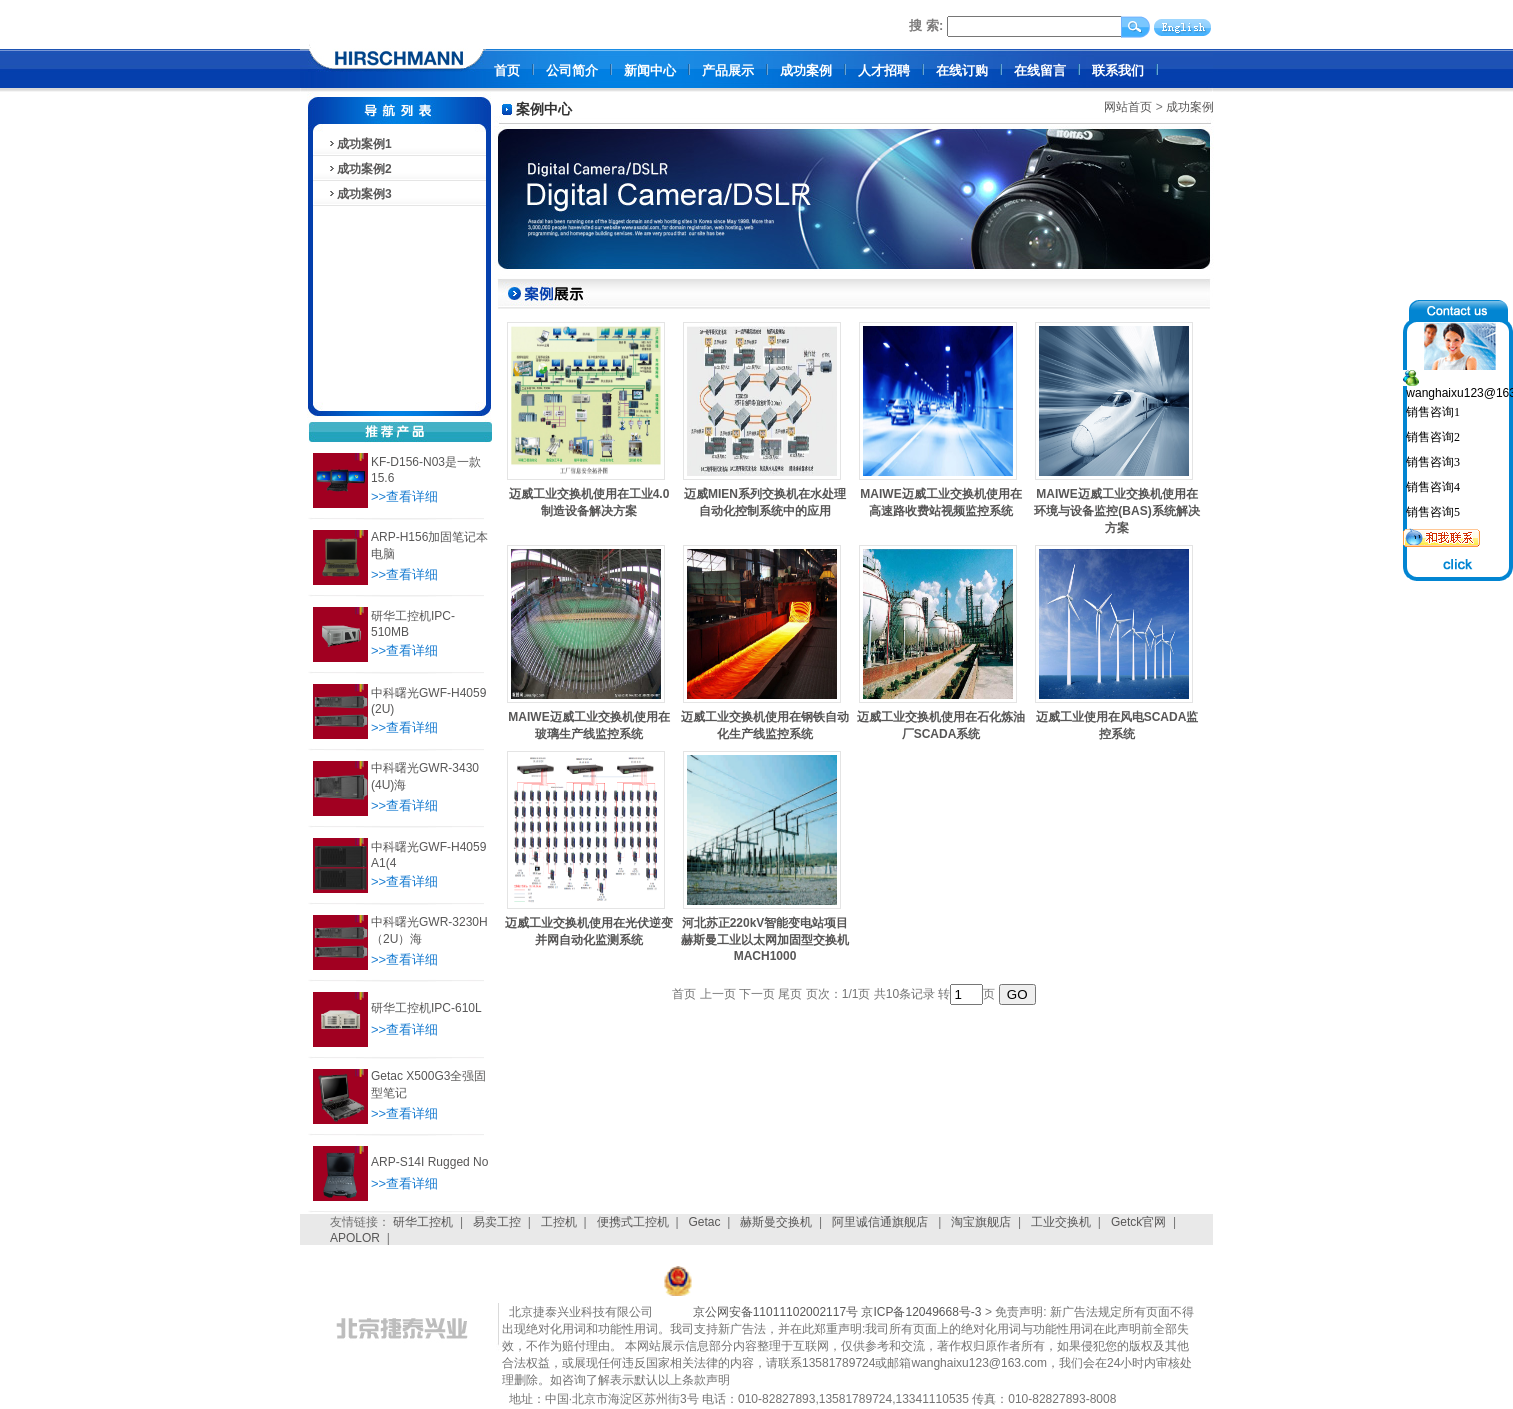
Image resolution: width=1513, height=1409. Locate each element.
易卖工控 (497, 1222)
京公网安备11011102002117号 (775, 1312)
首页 (507, 70)
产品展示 (728, 70)
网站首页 (1128, 107)
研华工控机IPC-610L (426, 1008)
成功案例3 (359, 194)
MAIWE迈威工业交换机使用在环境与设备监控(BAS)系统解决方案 (1116, 511)
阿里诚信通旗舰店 (881, 1222)
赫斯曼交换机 (776, 1222)
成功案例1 (359, 144)
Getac (705, 1222)
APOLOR (355, 1238)
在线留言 (1040, 70)
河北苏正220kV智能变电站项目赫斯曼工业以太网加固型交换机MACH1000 (765, 939)
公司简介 (572, 70)
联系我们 (1118, 70)
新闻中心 (650, 70)
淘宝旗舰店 (981, 1222)
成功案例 (806, 70)
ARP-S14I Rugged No (429, 1162)
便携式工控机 (633, 1222)
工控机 (559, 1222)
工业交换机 (1061, 1222)
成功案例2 (359, 169)
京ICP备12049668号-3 (921, 1312)
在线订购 (962, 70)
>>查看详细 (404, 496)
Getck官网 (1138, 1222)
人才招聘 (884, 70)
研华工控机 (423, 1222)
